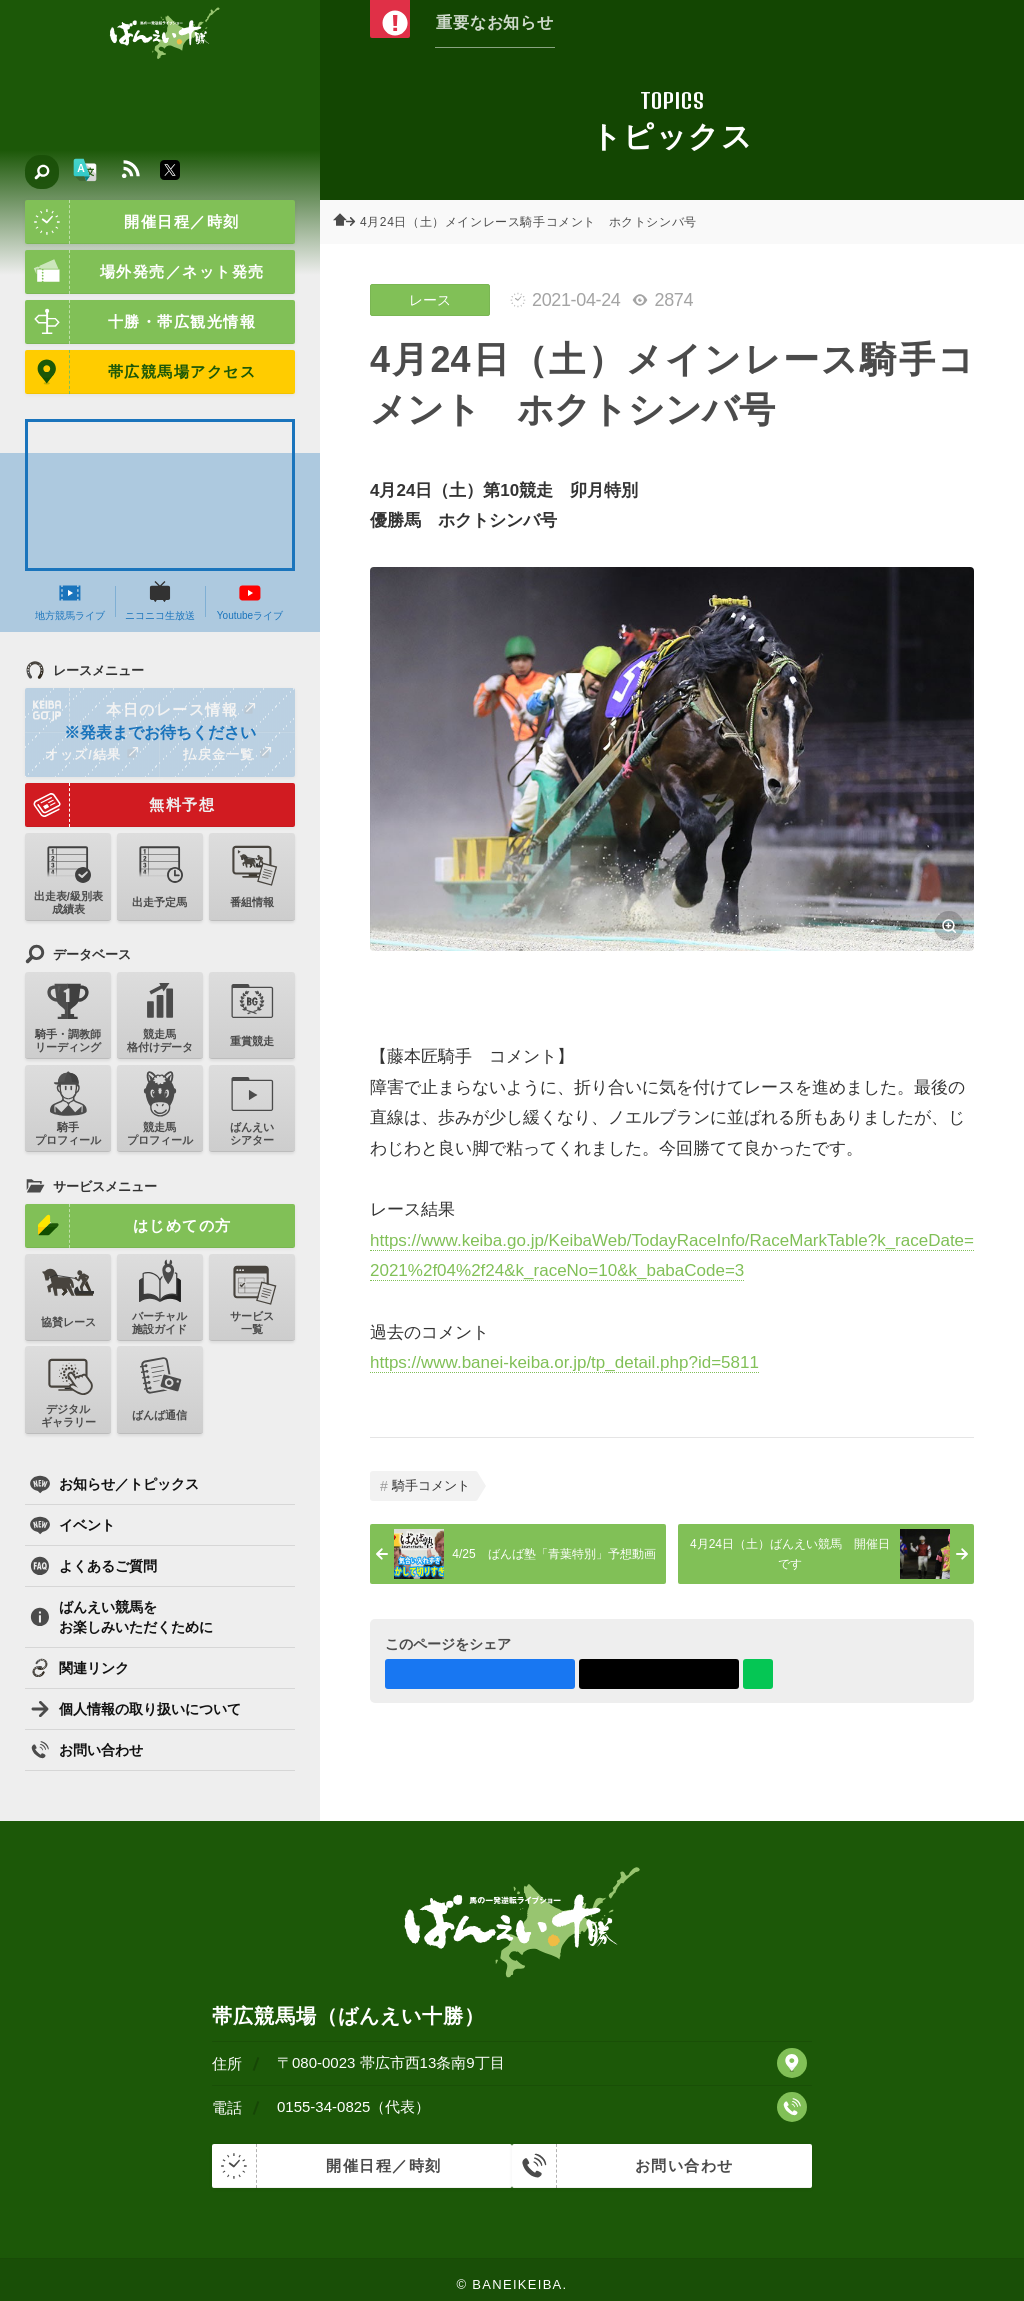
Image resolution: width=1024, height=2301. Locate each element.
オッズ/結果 (91, 754)
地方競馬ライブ (70, 601)
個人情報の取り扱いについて (135, 1709)
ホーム (350, 222)
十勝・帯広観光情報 (140, 322)
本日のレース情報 (141, 710)
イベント (72, 1525)
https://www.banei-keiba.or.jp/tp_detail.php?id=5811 (564, 1362)
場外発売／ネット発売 (145, 272)
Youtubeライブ (250, 601)
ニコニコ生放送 (160, 601)
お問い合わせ (86, 1750)
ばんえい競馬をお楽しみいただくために (121, 1617)
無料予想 (120, 805)
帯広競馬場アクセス (140, 372)
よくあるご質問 (93, 1566)
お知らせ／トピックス (114, 1484)
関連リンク (79, 1668)
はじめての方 (128, 1226)
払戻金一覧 (227, 754)
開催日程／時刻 (132, 222)
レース (430, 300)
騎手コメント (431, 1485)
